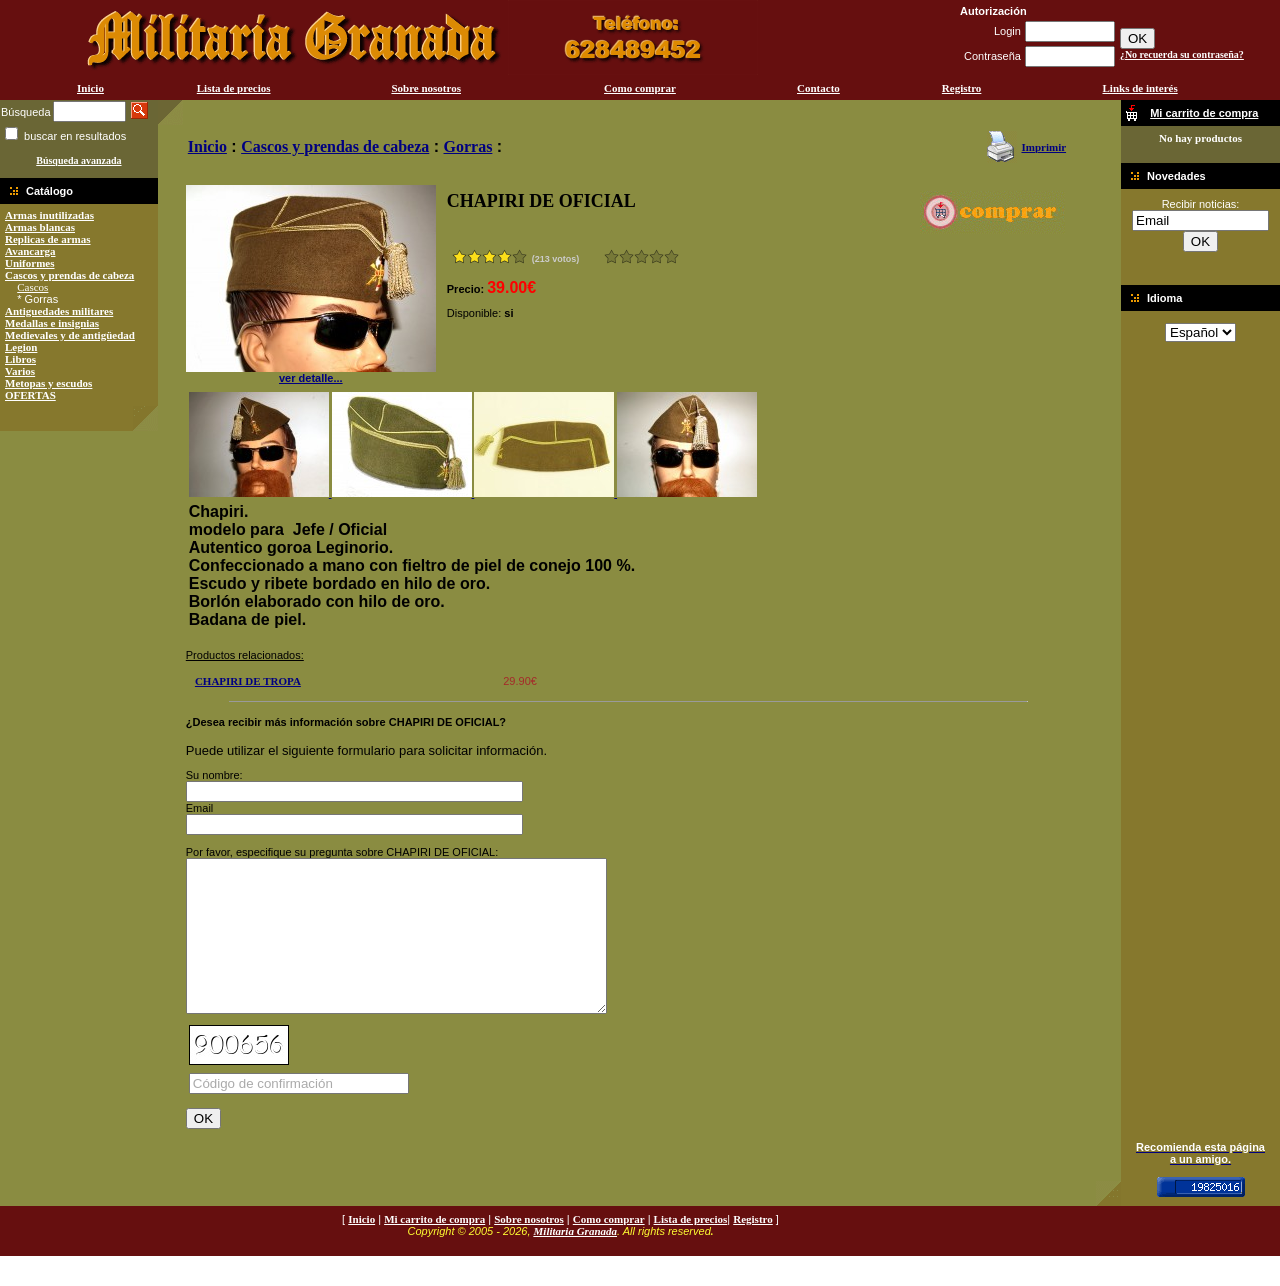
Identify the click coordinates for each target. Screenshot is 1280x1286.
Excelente (671, 256)
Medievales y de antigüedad (70, 335)
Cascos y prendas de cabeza (69, 275)
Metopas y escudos (48, 383)
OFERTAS (30, 395)
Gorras (468, 146)
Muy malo (611, 256)
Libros (20, 359)
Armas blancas (40, 227)
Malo (626, 256)
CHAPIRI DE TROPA (248, 681)
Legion (21, 347)
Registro (962, 88)
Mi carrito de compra (434, 1249)
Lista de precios (234, 88)
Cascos (32, 287)
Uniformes (30, 263)
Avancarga (30, 251)
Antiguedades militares (59, 311)
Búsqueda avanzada (78, 160)
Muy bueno (656, 256)
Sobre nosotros (426, 88)
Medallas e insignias (52, 323)
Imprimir (1043, 147)
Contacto (818, 88)
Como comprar (640, 88)
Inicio (90, 88)
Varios (20, 371)
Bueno (641, 256)
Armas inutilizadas (49, 215)
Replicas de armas (48, 239)
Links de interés (1140, 88)
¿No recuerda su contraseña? (1182, 54)
